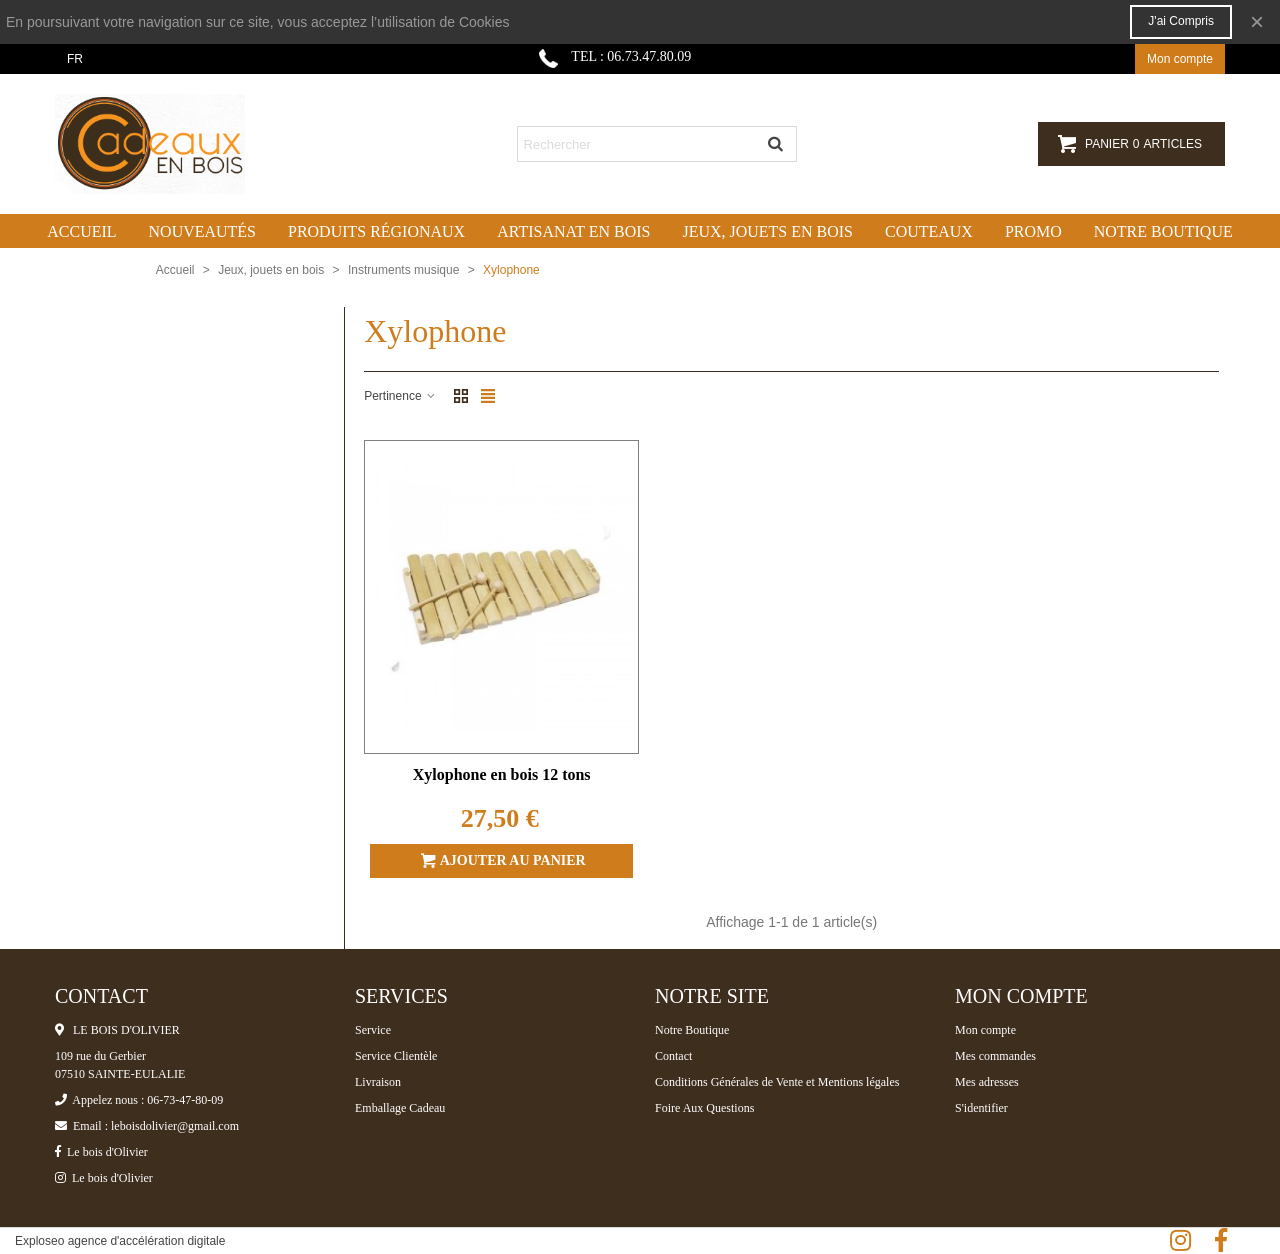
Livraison (378, 1082)
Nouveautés (202, 231)
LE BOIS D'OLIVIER (117, 1030)
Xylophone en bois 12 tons (502, 774)
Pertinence (400, 396)
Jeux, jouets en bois (767, 231)
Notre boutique (1163, 231)
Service (373, 1030)
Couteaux (929, 231)
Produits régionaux (376, 231)
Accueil (81, 231)
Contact (673, 1056)
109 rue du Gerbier (100, 1056)
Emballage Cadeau (400, 1108)
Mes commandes (995, 1056)
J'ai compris (1181, 21)
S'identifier (981, 1108)
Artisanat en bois (573, 231)
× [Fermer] (1257, 21)
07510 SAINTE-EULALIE (120, 1074)
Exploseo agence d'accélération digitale (120, 1241)
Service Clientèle (396, 1056)
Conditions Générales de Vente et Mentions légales (777, 1082)
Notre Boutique (692, 1030)
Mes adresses (987, 1082)
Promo (1033, 231)
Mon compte (985, 1030)
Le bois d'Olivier (101, 1152)
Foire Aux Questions (704, 1108)
